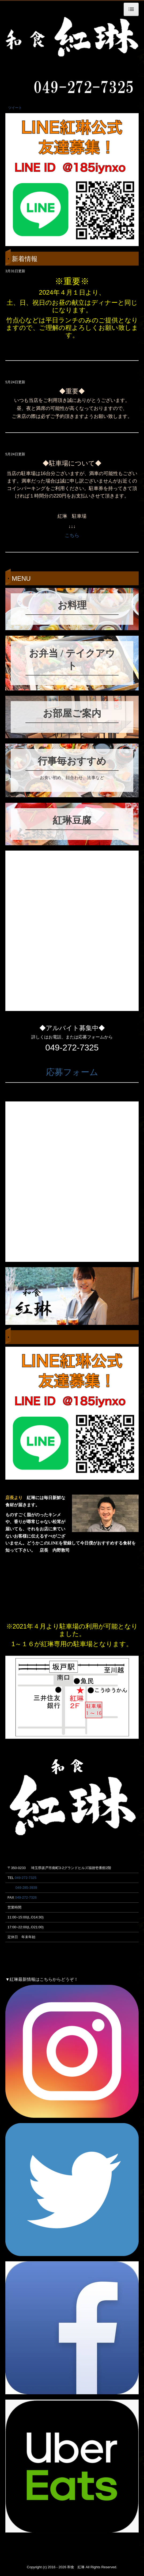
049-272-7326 (26, 1897)
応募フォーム (72, 1072)
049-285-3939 (26, 1888)
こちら (72, 535)
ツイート (15, 108)
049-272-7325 (25, 1878)
